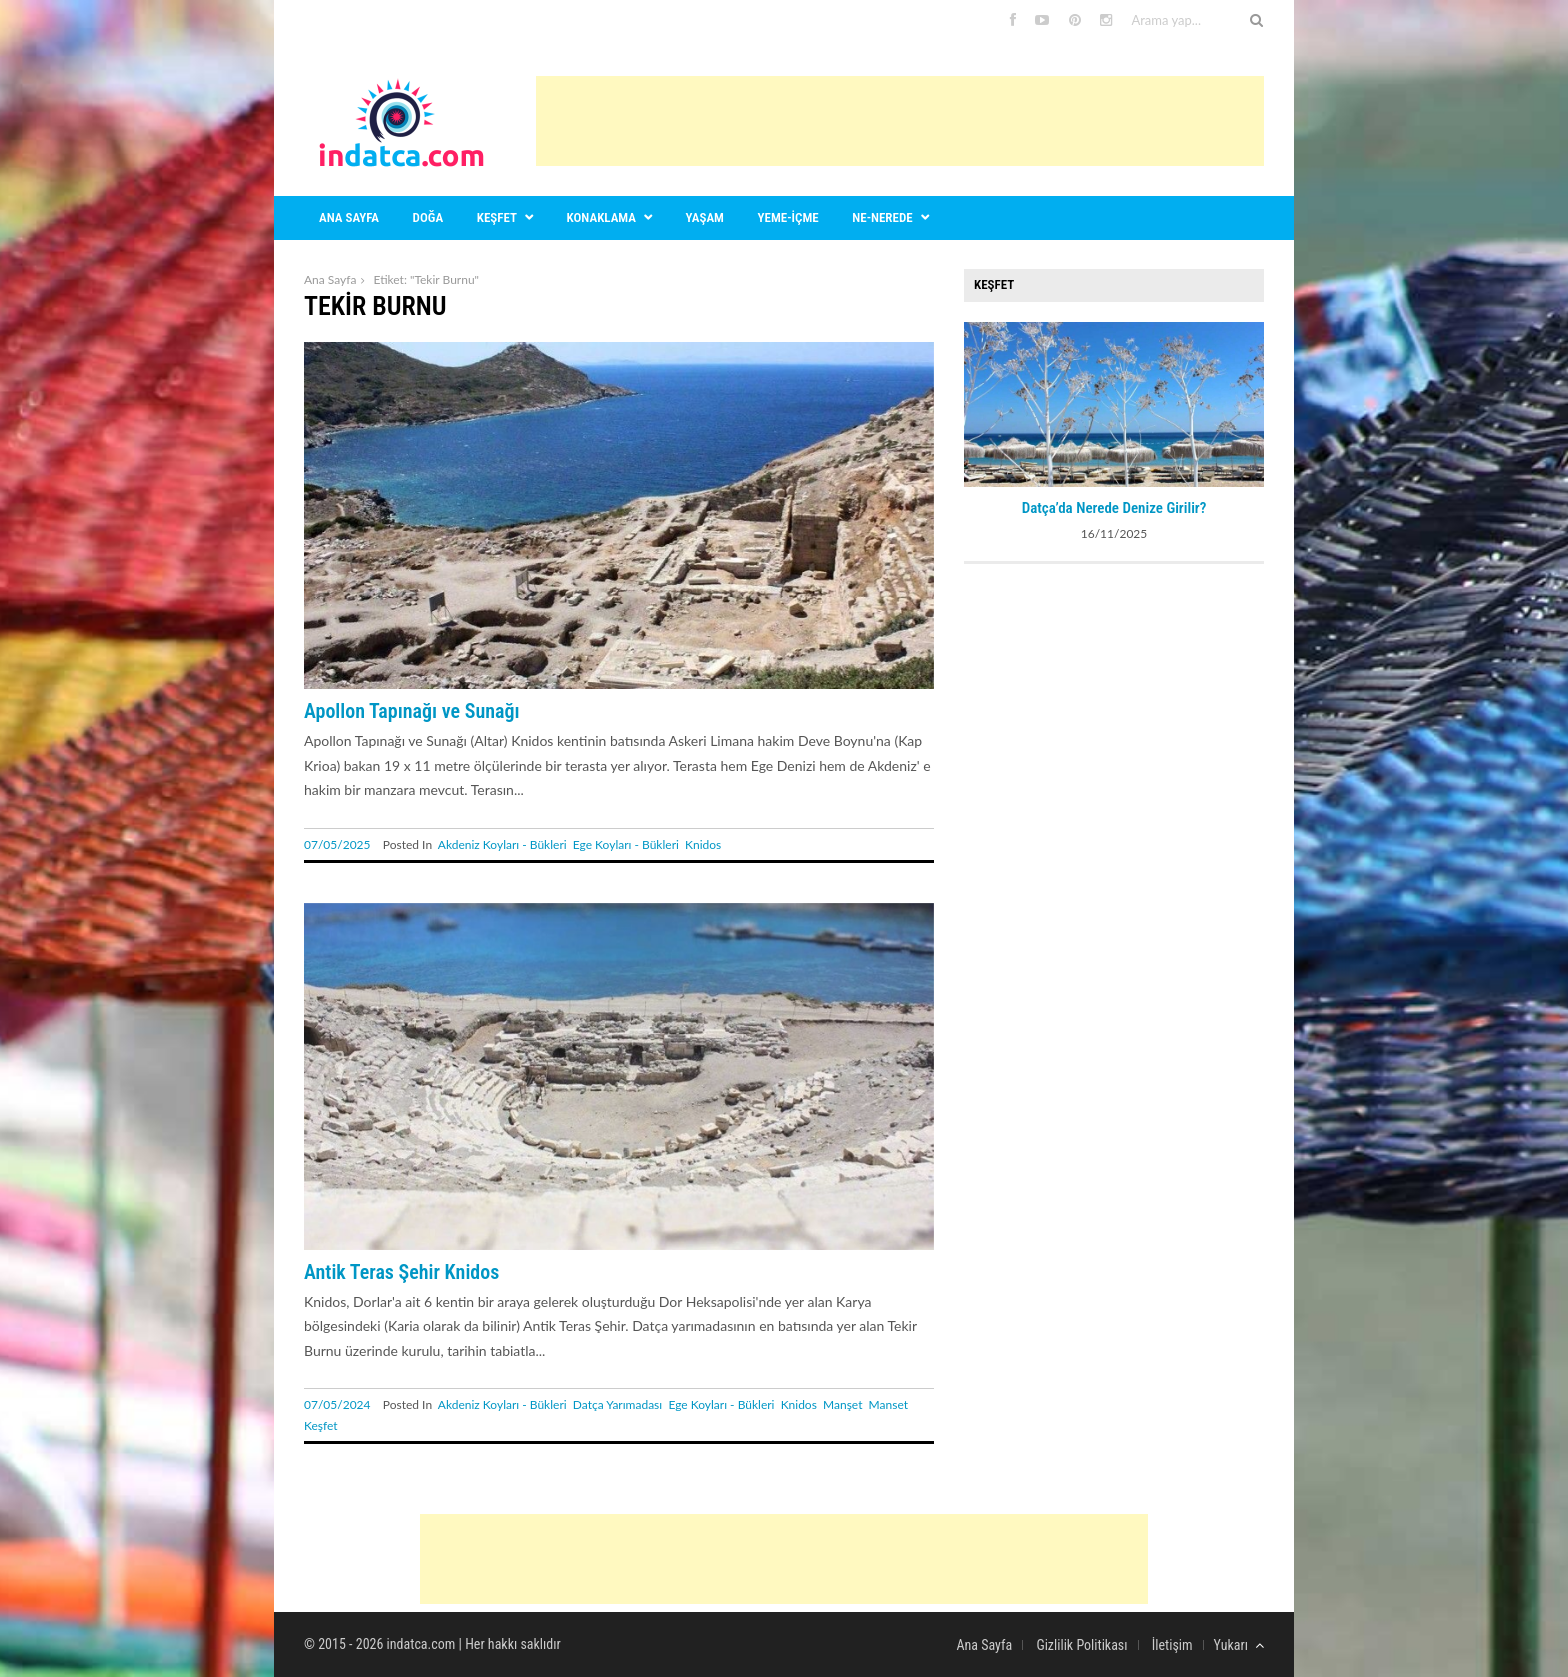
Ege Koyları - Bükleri (626, 844)
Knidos (703, 844)
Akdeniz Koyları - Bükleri (502, 844)
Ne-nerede (882, 217)
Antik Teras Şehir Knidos (401, 1272)
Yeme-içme (788, 217)
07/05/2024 (337, 1404)
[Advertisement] (900, 121)
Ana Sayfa (330, 279)
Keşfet (497, 217)
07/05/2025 (337, 844)
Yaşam (705, 217)
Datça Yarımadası (617, 1404)
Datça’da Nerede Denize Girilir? (1114, 508)
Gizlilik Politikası (1081, 1645)
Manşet (842, 1404)
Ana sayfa (349, 217)
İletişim (1172, 1645)
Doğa (428, 217)
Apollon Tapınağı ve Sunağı (412, 711)
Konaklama (601, 217)
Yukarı (1239, 1645)
